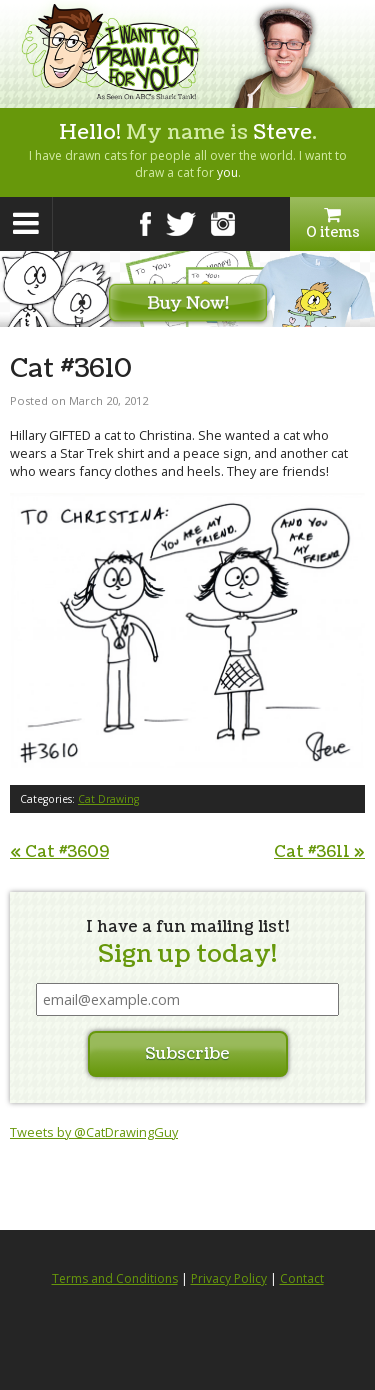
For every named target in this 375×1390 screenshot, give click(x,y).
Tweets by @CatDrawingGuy (94, 1132)
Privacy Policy (229, 1278)
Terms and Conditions (115, 1278)
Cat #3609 (59, 852)
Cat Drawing (108, 799)
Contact (302, 1278)
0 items (332, 224)
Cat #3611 (319, 852)
